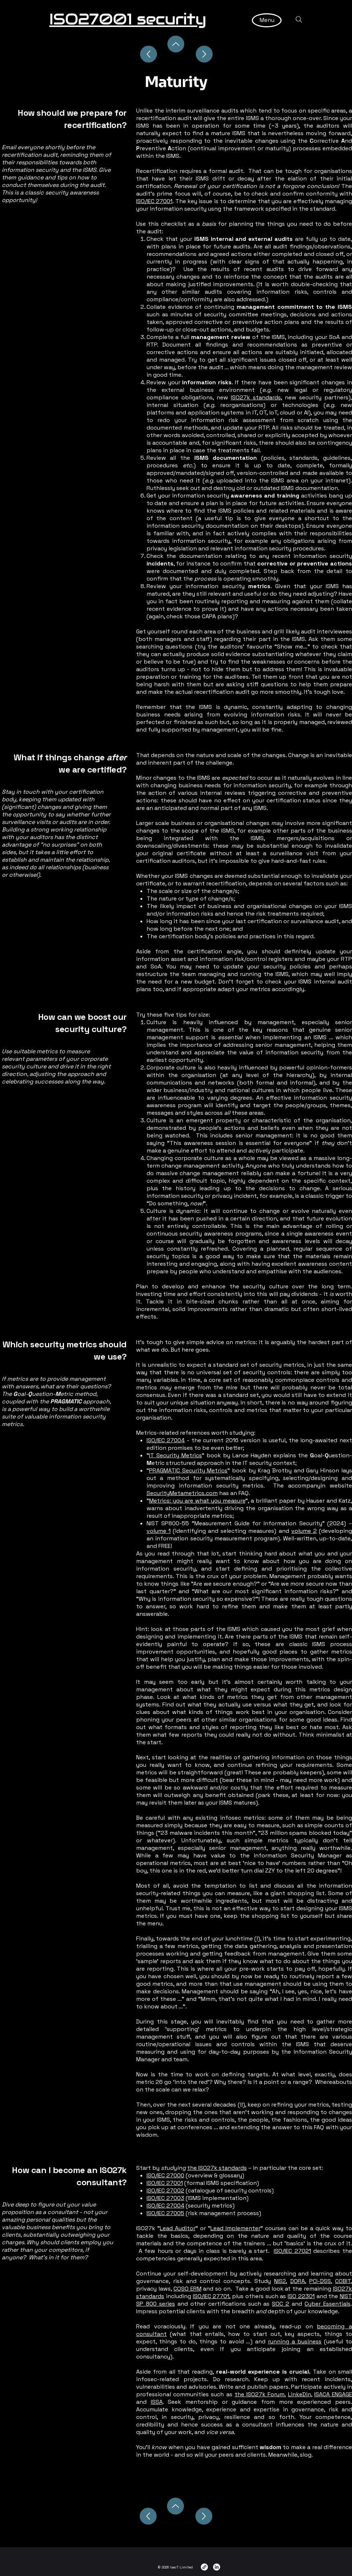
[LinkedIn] (216, 2567)
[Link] (204, 2567)
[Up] (148, 54)
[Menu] (267, 20)
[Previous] (148, 2516)
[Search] (298, 19)
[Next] (203, 2516)
